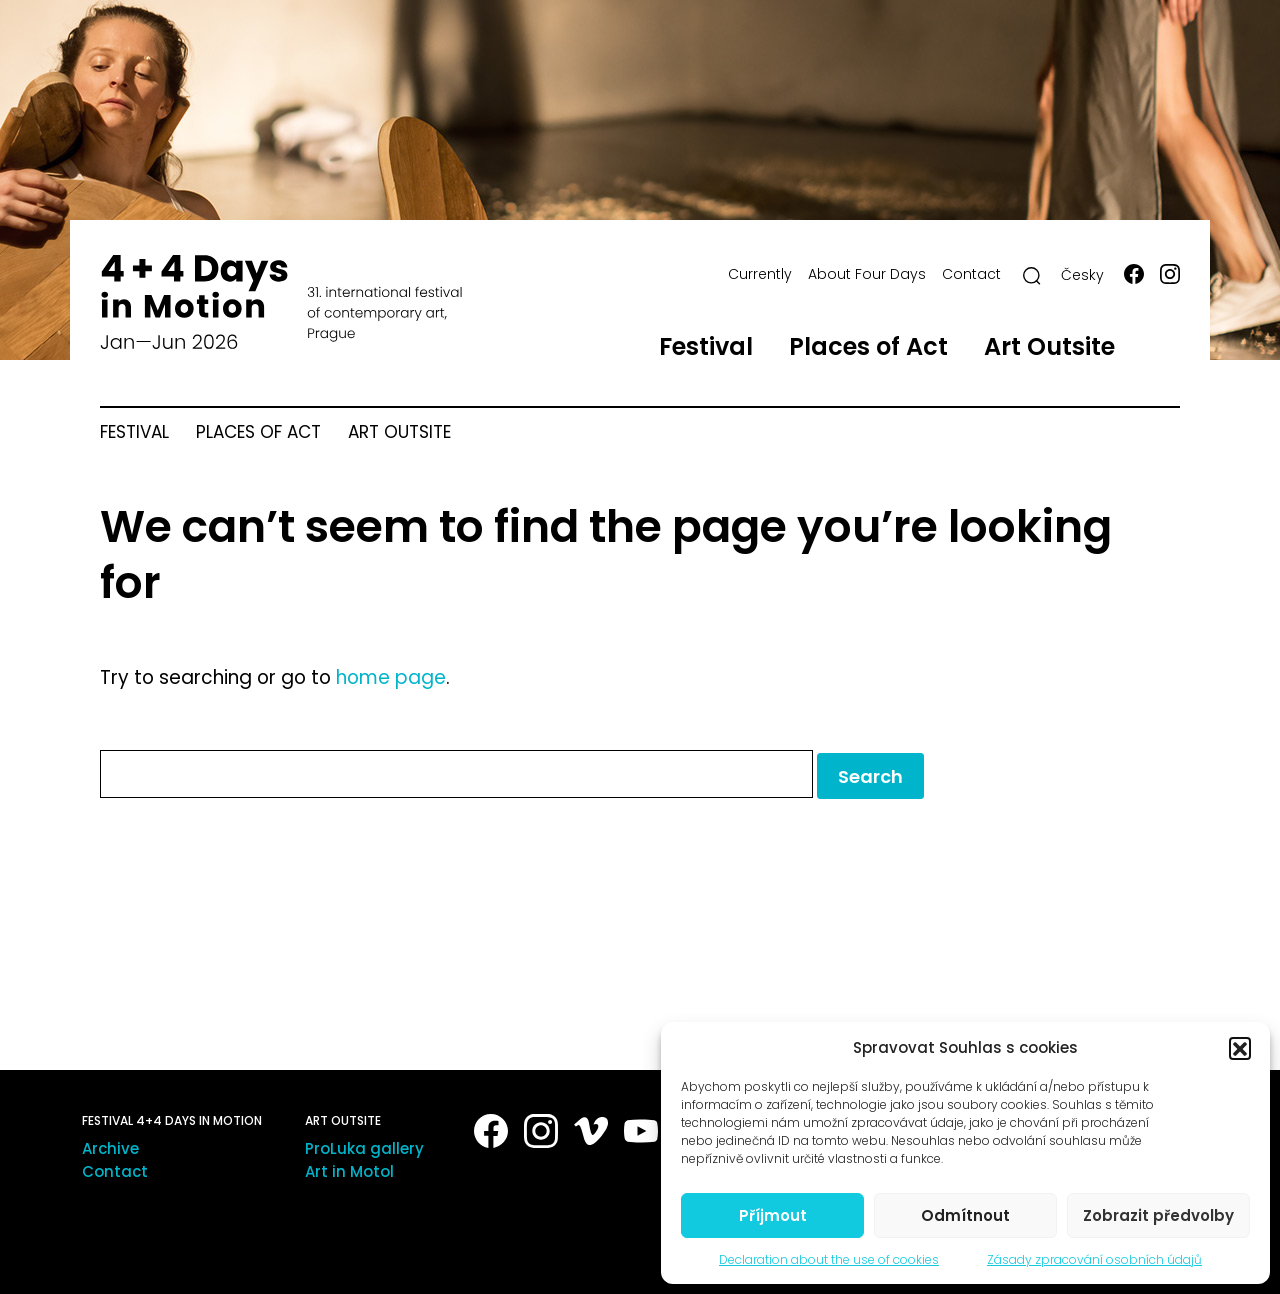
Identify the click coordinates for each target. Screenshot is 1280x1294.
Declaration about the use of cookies (829, 1259)
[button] (1240, 1048)
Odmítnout (965, 1215)
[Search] (1032, 276)
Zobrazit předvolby (1158, 1215)
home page (391, 677)
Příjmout (773, 1215)
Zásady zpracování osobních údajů (1094, 1259)
